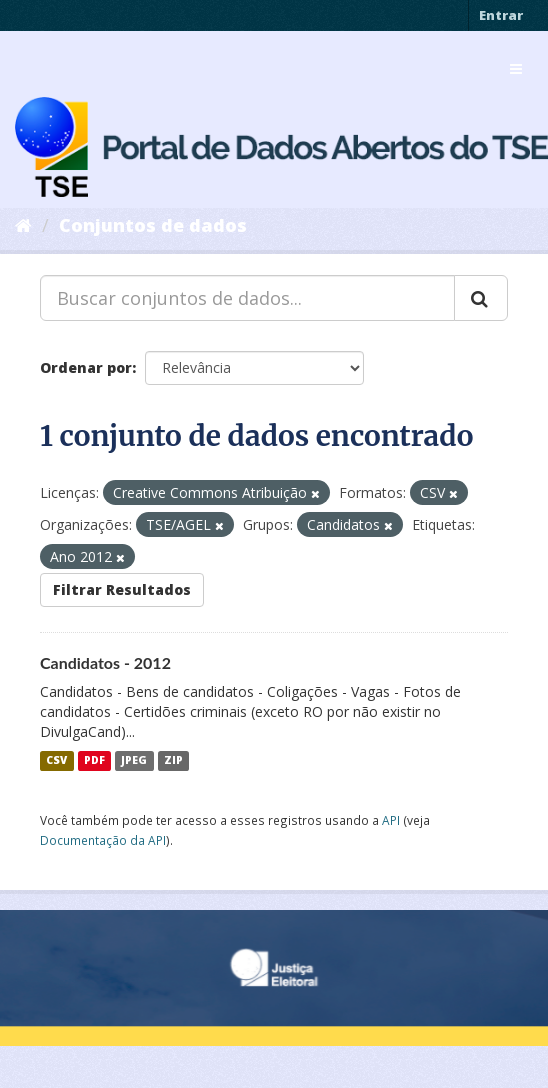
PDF (94, 761)
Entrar (501, 15)
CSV (56, 761)
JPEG (134, 761)
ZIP (173, 761)
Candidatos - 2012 (105, 662)
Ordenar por (86, 367)
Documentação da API (103, 840)
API (391, 820)
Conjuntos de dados (153, 225)
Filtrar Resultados (122, 589)
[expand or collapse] (516, 69)
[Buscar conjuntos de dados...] (247, 298)
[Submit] (481, 298)
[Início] (23, 225)
